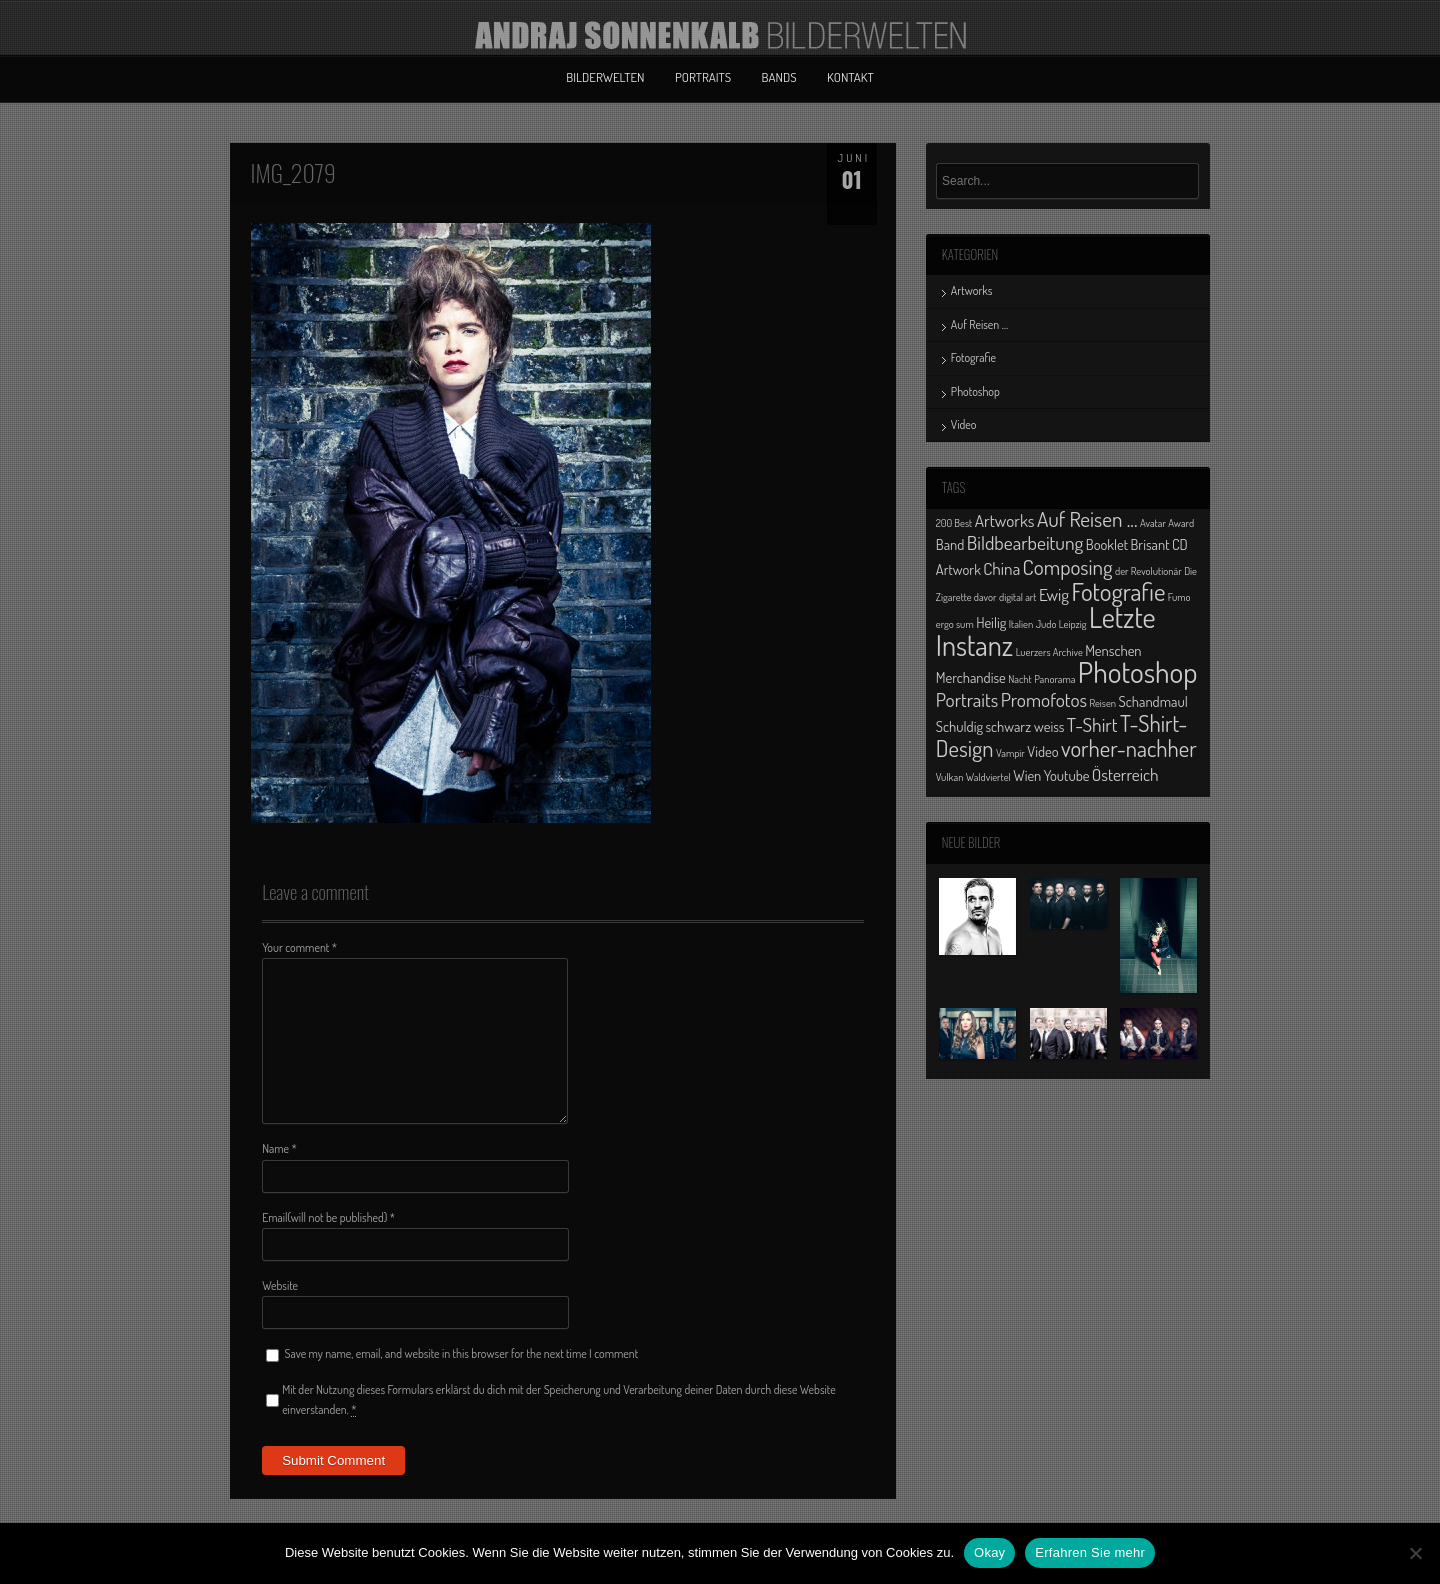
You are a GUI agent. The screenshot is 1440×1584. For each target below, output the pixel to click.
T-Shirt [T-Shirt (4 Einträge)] (1092, 724)
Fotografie (973, 357)
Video (964, 424)
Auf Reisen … (979, 324)
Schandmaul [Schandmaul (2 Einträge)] (1153, 701)
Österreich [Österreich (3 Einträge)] (1125, 774)
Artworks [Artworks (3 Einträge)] (1005, 520)
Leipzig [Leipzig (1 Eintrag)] (1073, 624)
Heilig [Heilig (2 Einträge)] (991, 622)
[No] (1415, 1553)
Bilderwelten (605, 77)
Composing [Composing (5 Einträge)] (1068, 566)
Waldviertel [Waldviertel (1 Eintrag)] (988, 777)
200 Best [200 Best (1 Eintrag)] (954, 523)
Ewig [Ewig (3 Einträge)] (1054, 594)
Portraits (703, 77)
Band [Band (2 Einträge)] (950, 544)
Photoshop (975, 391)
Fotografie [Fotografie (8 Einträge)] (1118, 591)
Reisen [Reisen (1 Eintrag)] (1102, 703)
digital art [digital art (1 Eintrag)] (1018, 597)
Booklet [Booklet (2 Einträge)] (1107, 544)
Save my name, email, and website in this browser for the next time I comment (462, 1353)
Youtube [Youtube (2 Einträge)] (1067, 775)
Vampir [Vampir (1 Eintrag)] (1010, 753)
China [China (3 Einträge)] (1001, 568)
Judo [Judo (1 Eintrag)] (1046, 624)
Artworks (972, 290)
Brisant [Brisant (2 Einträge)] (1149, 544)
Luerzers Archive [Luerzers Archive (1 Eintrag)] (1049, 652)
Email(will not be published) (328, 1217)
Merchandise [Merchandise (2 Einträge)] (971, 677)
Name (279, 1148)
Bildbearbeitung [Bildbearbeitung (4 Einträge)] (1025, 542)
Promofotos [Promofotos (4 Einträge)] (1044, 699)
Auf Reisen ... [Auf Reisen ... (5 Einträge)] (1087, 518)
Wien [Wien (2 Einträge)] (1027, 775)
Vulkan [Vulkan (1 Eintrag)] (950, 777)
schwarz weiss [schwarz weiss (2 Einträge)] (1024, 726)
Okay (989, 1552)
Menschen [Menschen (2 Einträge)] (1113, 650)
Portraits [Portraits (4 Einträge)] (967, 699)
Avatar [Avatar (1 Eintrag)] (1153, 523)
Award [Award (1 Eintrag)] (1181, 523)
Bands (779, 77)
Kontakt (850, 77)
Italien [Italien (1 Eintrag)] (1021, 624)
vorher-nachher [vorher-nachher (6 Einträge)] (1129, 748)
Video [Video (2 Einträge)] (1042, 751)
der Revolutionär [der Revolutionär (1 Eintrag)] (1148, 571)
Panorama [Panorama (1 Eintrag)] (1054, 679)
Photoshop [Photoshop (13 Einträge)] (1138, 671)
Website (280, 1285)
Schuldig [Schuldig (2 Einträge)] (959, 726)
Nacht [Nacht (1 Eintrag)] (1020, 679)
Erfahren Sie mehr (1090, 1552)
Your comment (299, 947)
